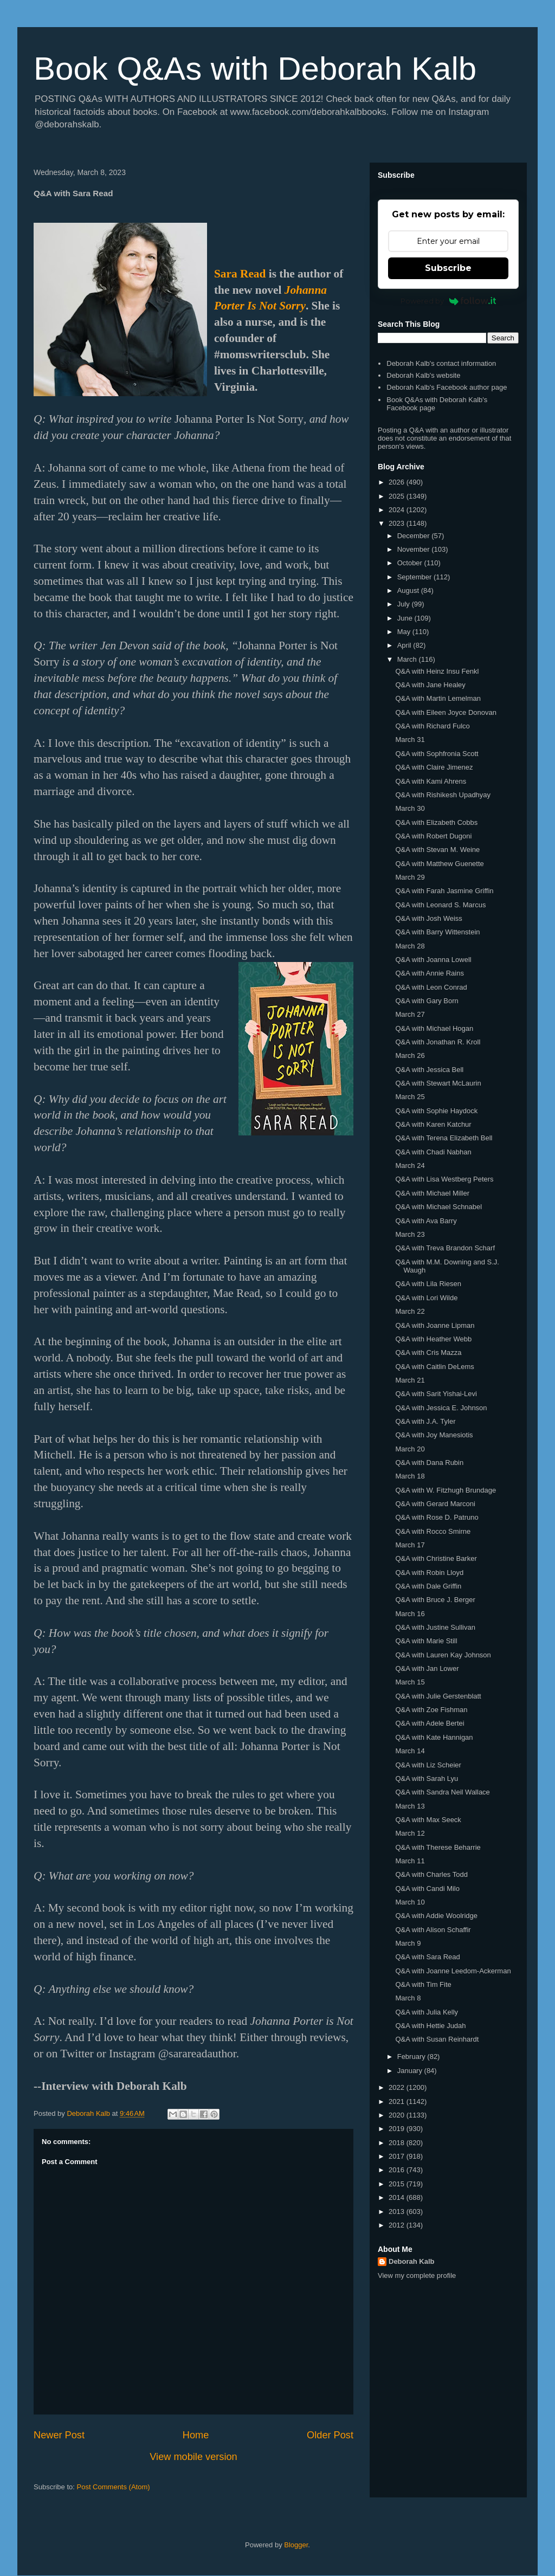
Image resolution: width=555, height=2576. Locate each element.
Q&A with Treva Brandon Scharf (445, 1248)
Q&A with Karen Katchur (433, 1124)
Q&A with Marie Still (426, 1641)
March (408, 659)
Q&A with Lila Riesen (428, 1284)
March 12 (409, 1833)
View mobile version (193, 2456)
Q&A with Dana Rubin (429, 1462)
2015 (397, 2184)
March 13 (409, 1806)
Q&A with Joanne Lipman (434, 1325)
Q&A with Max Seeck (428, 1820)
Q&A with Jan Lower (427, 1668)
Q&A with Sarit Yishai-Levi (435, 1394)
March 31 (409, 739)
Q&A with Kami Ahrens (430, 781)
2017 (397, 2156)
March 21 (409, 1380)
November (414, 549)
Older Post (330, 2435)
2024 (397, 510)
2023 (397, 523)
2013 (397, 2211)
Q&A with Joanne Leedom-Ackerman (453, 1971)
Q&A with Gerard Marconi (435, 1504)
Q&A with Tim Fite (423, 1984)
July (404, 604)
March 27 (409, 1014)
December (414, 536)
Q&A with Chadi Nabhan (433, 1152)
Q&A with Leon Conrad (431, 987)
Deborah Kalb (412, 2261)
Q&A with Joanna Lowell (433, 959)
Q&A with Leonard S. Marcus (440, 905)
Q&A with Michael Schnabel (438, 1207)
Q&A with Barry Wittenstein (437, 932)
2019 (397, 2129)
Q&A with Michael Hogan (434, 1028)
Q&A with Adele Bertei (429, 1723)
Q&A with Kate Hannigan (434, 1737)
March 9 (408, 1943)
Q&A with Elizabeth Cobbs (436, 822)
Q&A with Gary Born (426, 1001)
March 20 (409, 1449)
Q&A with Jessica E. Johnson (441, 1408)
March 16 (409, 1614)
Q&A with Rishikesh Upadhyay (443, 795)
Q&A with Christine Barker (435, 1558)
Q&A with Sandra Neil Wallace (442, 1792)
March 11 (409, 1861)
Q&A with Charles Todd (431, 1874)
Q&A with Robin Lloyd (429, 1572)
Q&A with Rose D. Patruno (436, 1517)
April (405, 645)
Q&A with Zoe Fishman (431, 1710)
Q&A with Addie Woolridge (436, 1916)
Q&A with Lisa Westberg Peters (444, 1179)
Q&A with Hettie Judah (430, 2026)
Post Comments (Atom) (113, 2487)
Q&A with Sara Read (427, 1957)
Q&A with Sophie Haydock (436, 1111)
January (410, 2071)
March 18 (409, 1476)
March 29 (409, 877)
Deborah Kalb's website (423, 375)
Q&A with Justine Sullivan (435, 1627)
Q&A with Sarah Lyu (426, 1778)
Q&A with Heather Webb (433, 1339)
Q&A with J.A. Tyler (425, 1421)
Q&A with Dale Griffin (428, 1586)
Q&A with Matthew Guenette (439, 864)
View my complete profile (417, 2275)
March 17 (409, 1545)
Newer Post (59, 2435)
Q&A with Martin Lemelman (438, 698)
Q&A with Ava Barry (425, 1221)
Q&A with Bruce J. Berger (435, 1600)
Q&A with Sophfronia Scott (436, 754)
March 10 (409, 1902)
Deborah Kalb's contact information (441, 363)
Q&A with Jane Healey (430, 685)
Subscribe (448, 268)
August (409, 590)
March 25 (409, 1097)
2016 (397, 2170)
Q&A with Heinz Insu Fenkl (437, 671)
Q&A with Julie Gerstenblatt (438, 1696)
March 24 (409, 1165)
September (415, 577)
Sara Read (240, 273)
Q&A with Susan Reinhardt (437, 2039)
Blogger (296, 2545)
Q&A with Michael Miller (432, 1193)
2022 (397, 2087)
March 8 (408, 1998)
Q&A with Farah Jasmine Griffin (444, 891)
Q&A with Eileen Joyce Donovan (445, 712)
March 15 (409, 1682)
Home (196, 2435)
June (406, 618)
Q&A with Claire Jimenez (434, 767)
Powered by (448, 300)
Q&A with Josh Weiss (428, 918)
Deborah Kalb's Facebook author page (446, 387)
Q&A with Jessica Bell (429, 1070)
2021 (397, 2101)
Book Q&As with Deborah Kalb (255, 68)
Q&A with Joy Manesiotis (434, 1435)
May (404, 632)
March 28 (409, 946)
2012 (397, 2225)
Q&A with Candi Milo (427, 1888)
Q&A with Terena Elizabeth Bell (443, 1138)
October (410, 563)
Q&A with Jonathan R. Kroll (437, 1042)
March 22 (409, 1311)
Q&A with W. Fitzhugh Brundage (445, 1490)
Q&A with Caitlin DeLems (434, 1367)
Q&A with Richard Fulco (432, 726)
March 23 (409, 1234)
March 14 (409, 1751)
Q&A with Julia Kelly (426, 2012)
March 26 (409, 1055)
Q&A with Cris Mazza (428, 1352)
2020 (397, 2115)
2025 (397, 496)
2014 (397, 2197)
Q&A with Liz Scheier (428, 1765)
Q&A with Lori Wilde (426, 1298)
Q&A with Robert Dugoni (433, 836)
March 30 (409, 808)
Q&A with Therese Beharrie (437, 1847)
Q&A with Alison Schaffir (432, 1930)
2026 (397, 482)
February (412, 2056)
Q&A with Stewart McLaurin (438, 1083)
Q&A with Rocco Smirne (432, 1531)
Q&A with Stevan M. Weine (437, 849)
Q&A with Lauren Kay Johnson (443, 1655)
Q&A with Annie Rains (429, 973)
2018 (397, 2143)
